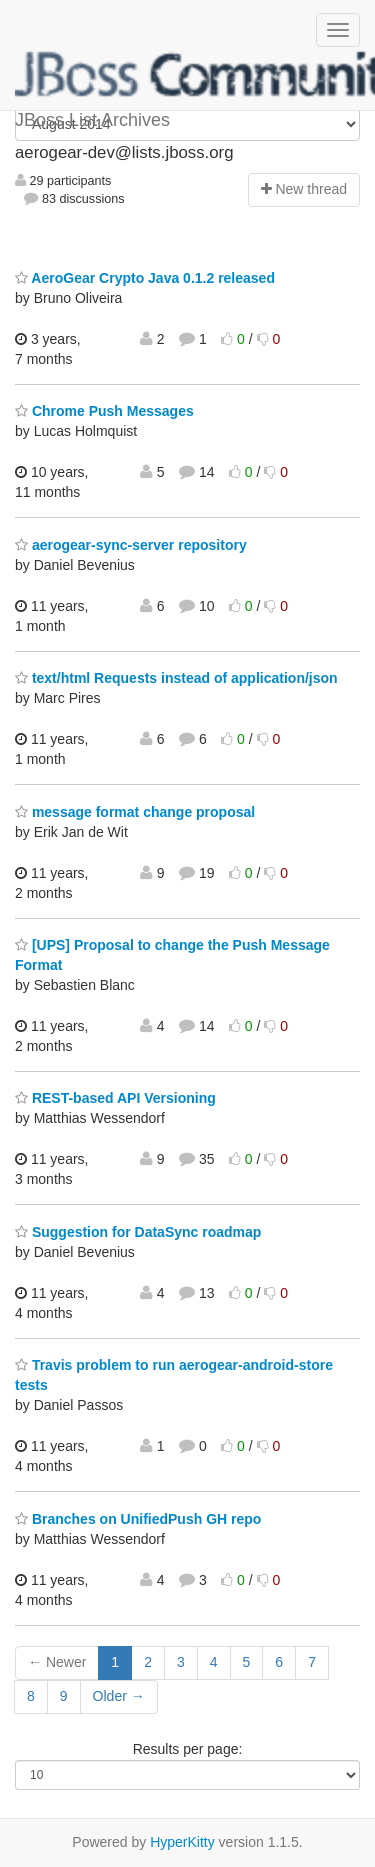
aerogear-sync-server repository (131, 545)
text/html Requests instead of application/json (176, 678)
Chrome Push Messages (104, 411)
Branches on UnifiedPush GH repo (138, 1519)
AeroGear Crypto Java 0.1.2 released (145, 278)
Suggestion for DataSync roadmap (138, 1232)
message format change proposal (135, 812)
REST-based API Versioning (115, 1098)
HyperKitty (182, 1842)
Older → (119, 1696)
